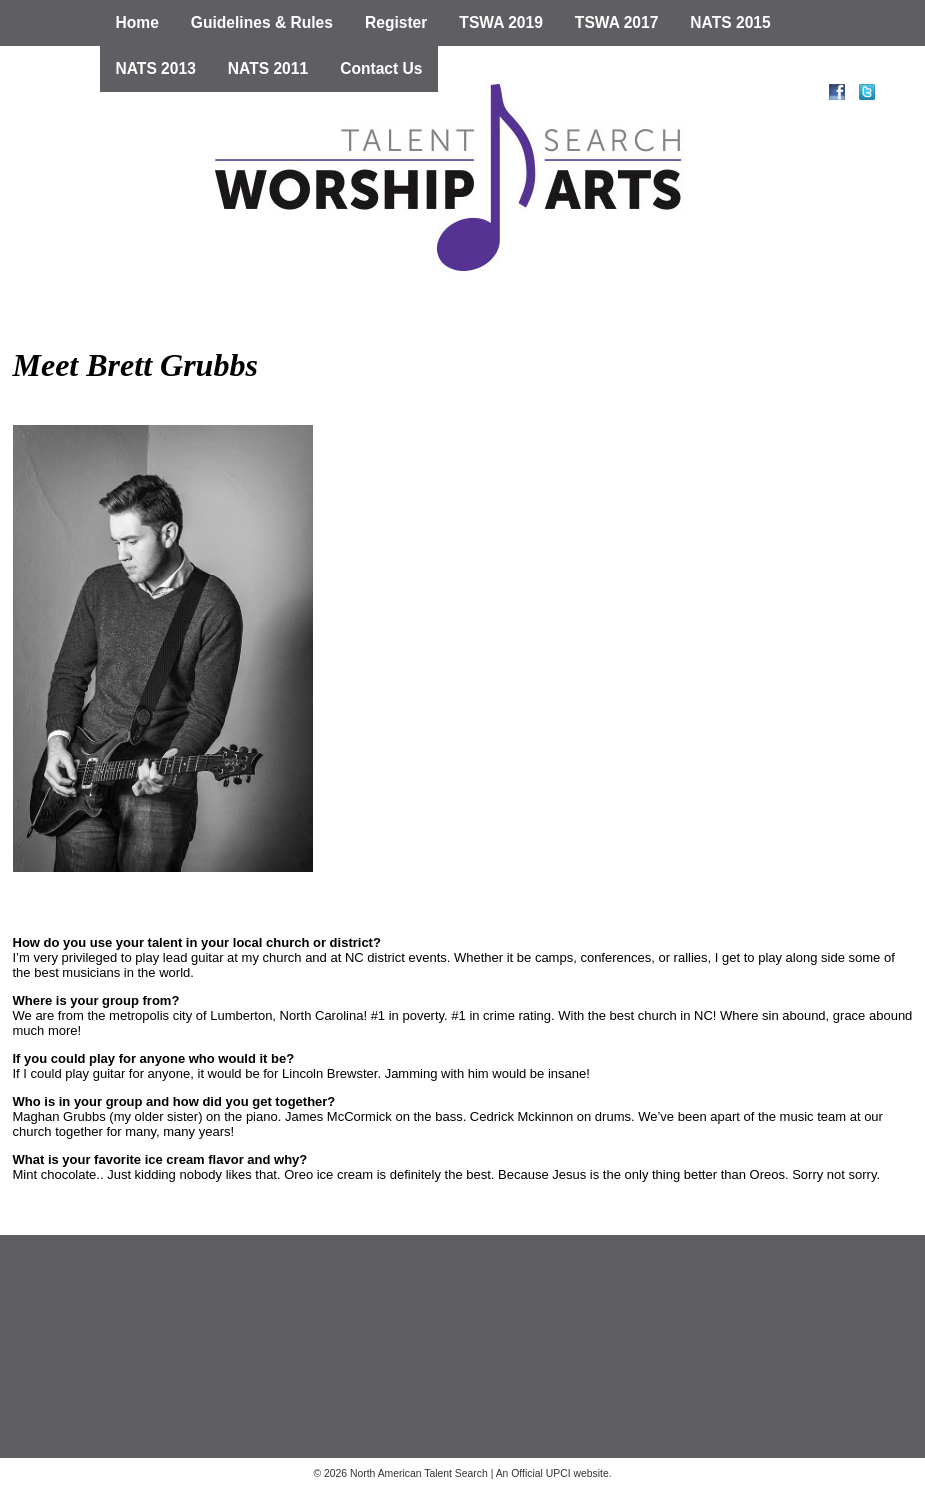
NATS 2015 (730, 22)
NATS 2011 (268, 68)
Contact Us (381, 68)
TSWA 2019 (501, 22)
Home (137, 22)
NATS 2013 (156, 68)
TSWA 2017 (617, 22)
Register (396, 22)
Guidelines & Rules (262, 22)
